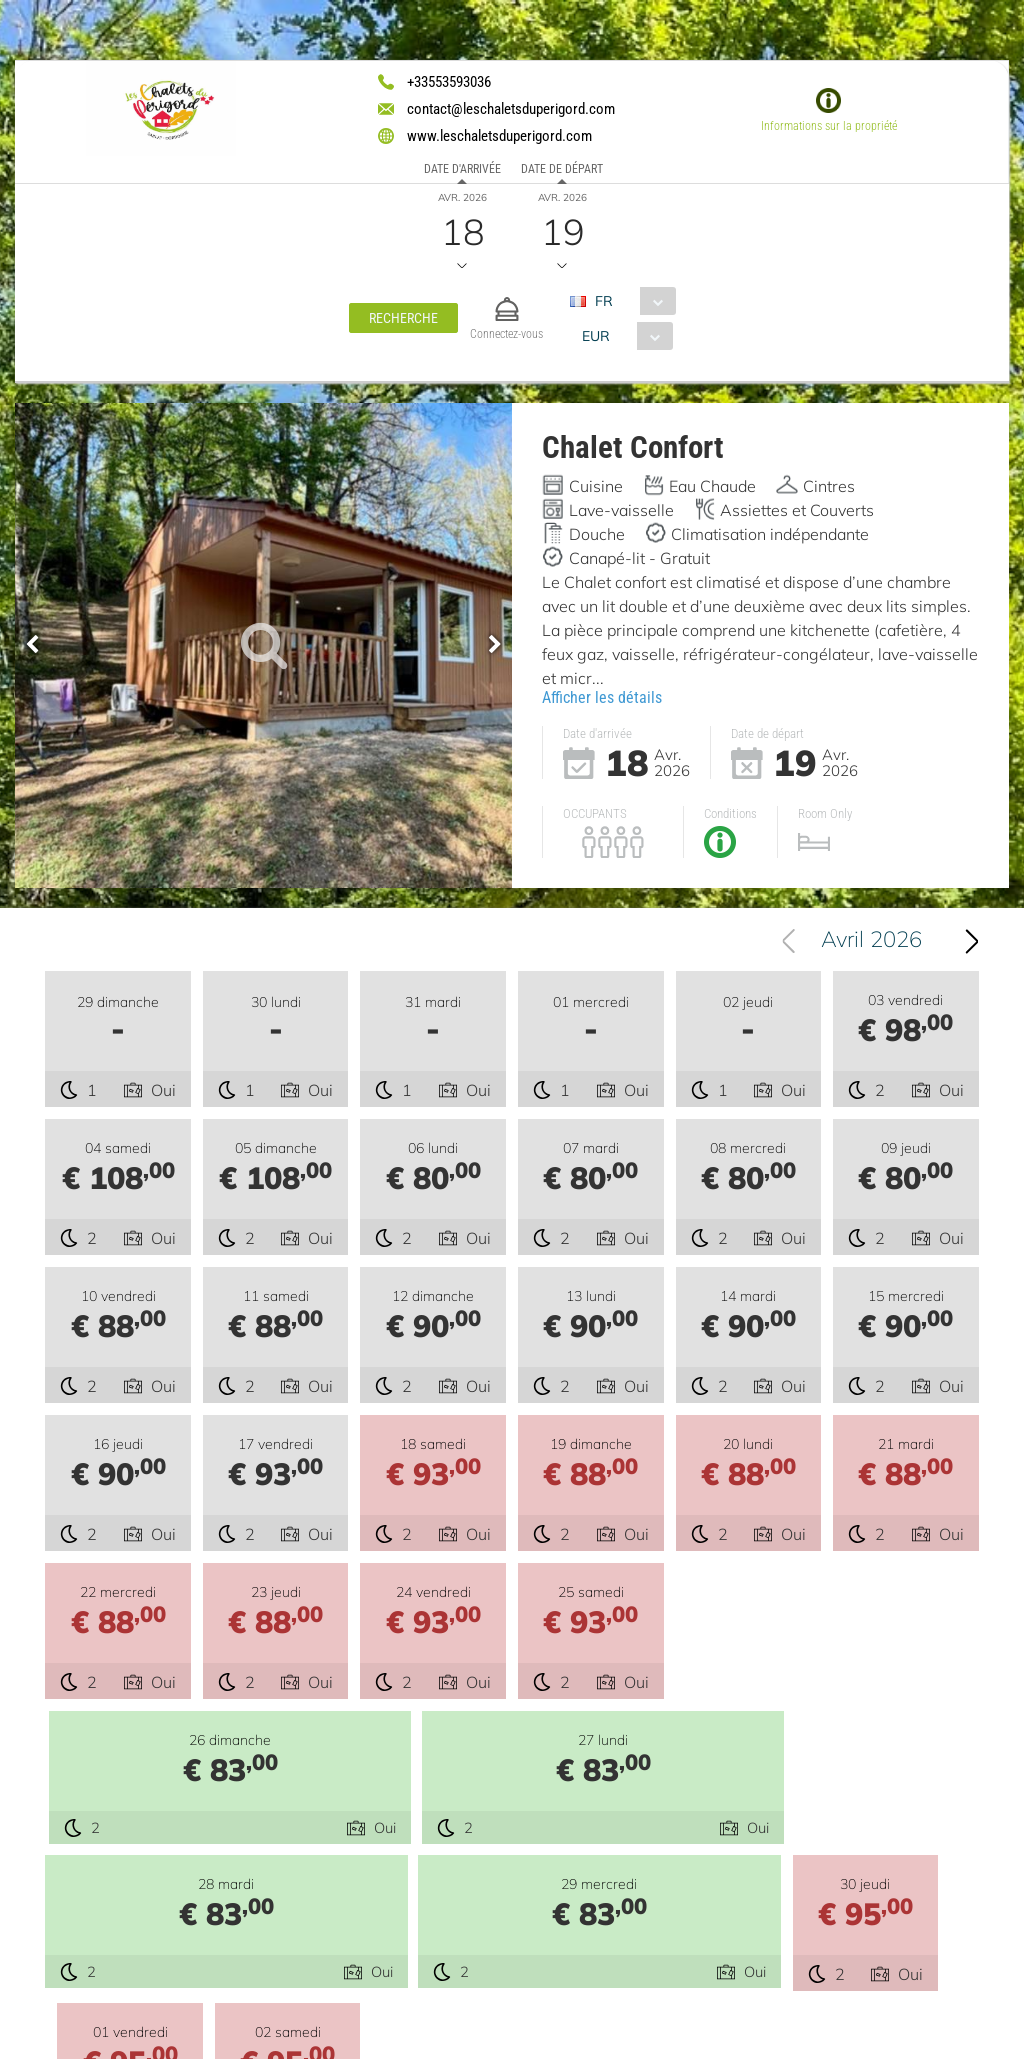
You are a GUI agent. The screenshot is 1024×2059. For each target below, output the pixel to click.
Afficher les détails (602, 697)
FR (604, 301)
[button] (403, 318)
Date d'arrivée (462, 169)
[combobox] (630, 301)
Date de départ (562, 169)
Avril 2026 (871, 944)
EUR (596, 336)
